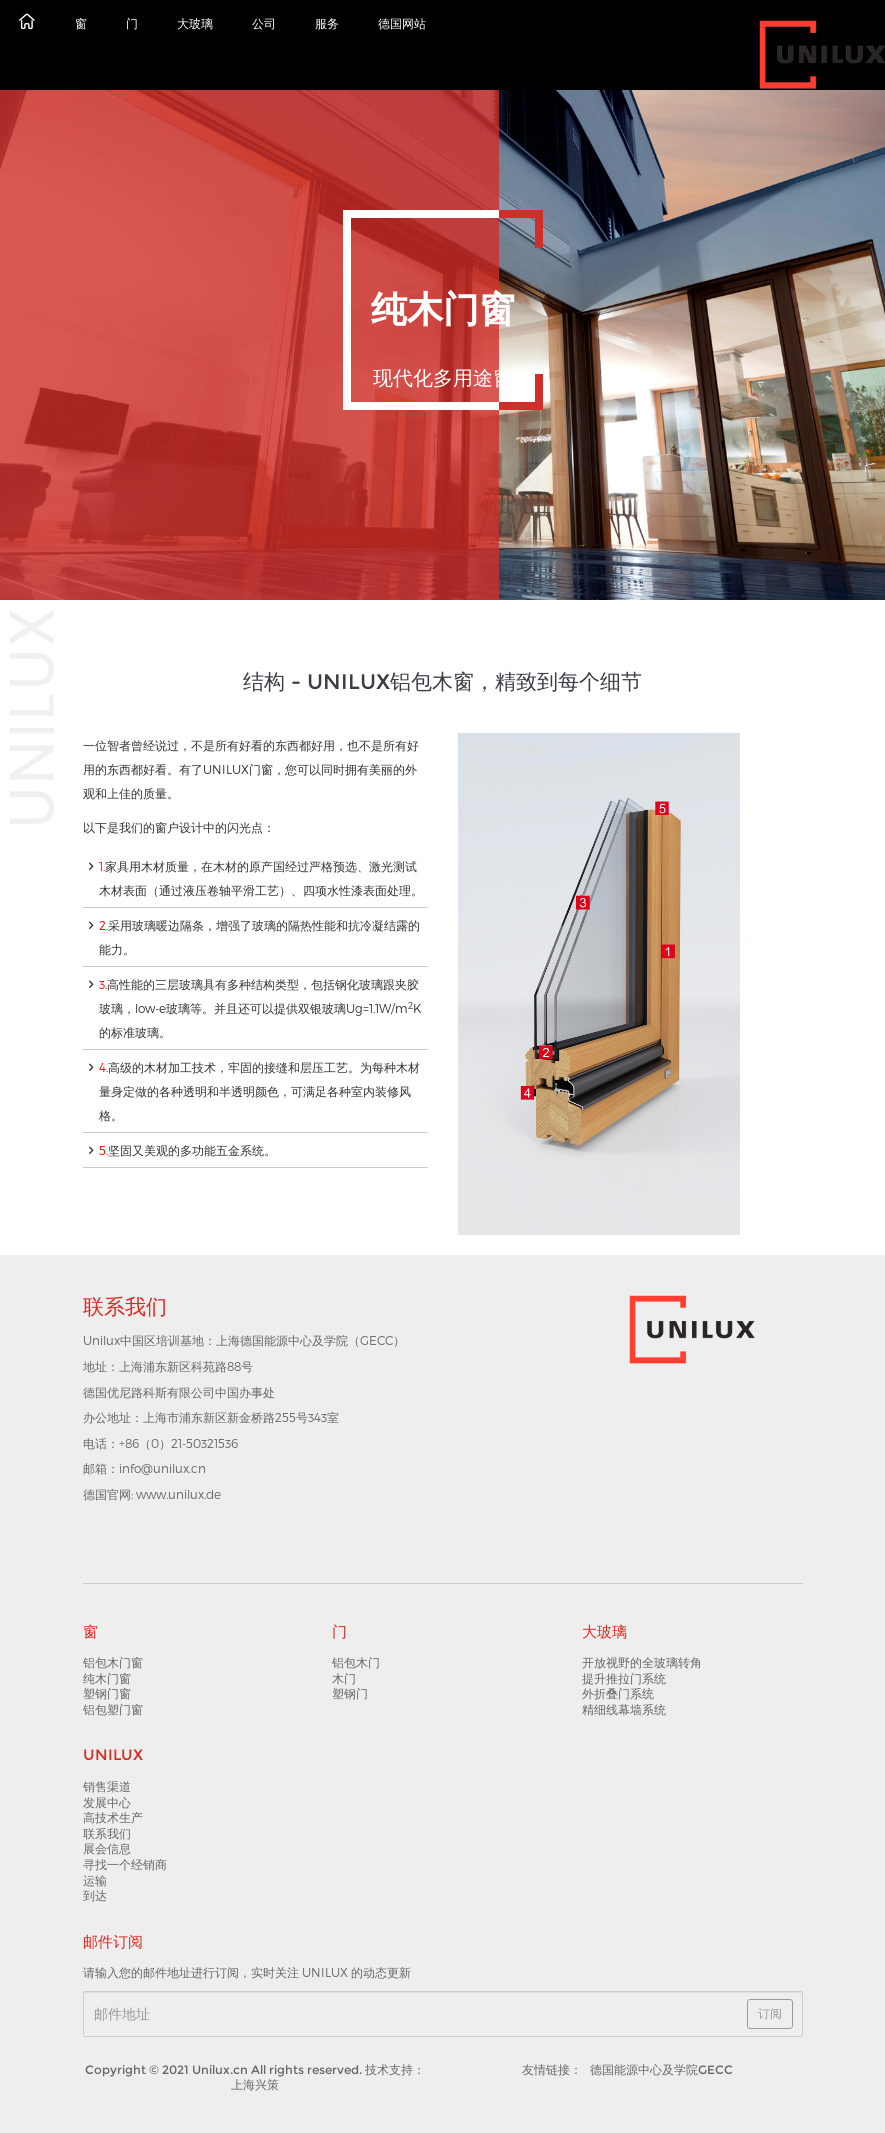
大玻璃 (195, 23)
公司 (264, 23)
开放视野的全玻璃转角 (642, 1662)
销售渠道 (107, 1786)
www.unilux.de (178, 1494)
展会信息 (107, 1848)
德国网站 (402, 23)
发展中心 (107, 1802)
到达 (95, 1895)
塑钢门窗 (107, 1693)
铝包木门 (356, 1662)
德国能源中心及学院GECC (661, 2069)
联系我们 (107, 1833)
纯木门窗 (107, 1678)
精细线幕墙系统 (624, 1709)
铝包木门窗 (113, 1662)
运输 (95, 1880)
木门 (344, 1678)
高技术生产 (113, 1817)
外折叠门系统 (618, 1693)
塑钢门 (350, 1693)
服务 (327, 23)
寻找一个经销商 (125, 1864)
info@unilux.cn (162, 1468)
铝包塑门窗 (113, 1709)
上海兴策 (255, 2084)
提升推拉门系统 (624, 1678)
